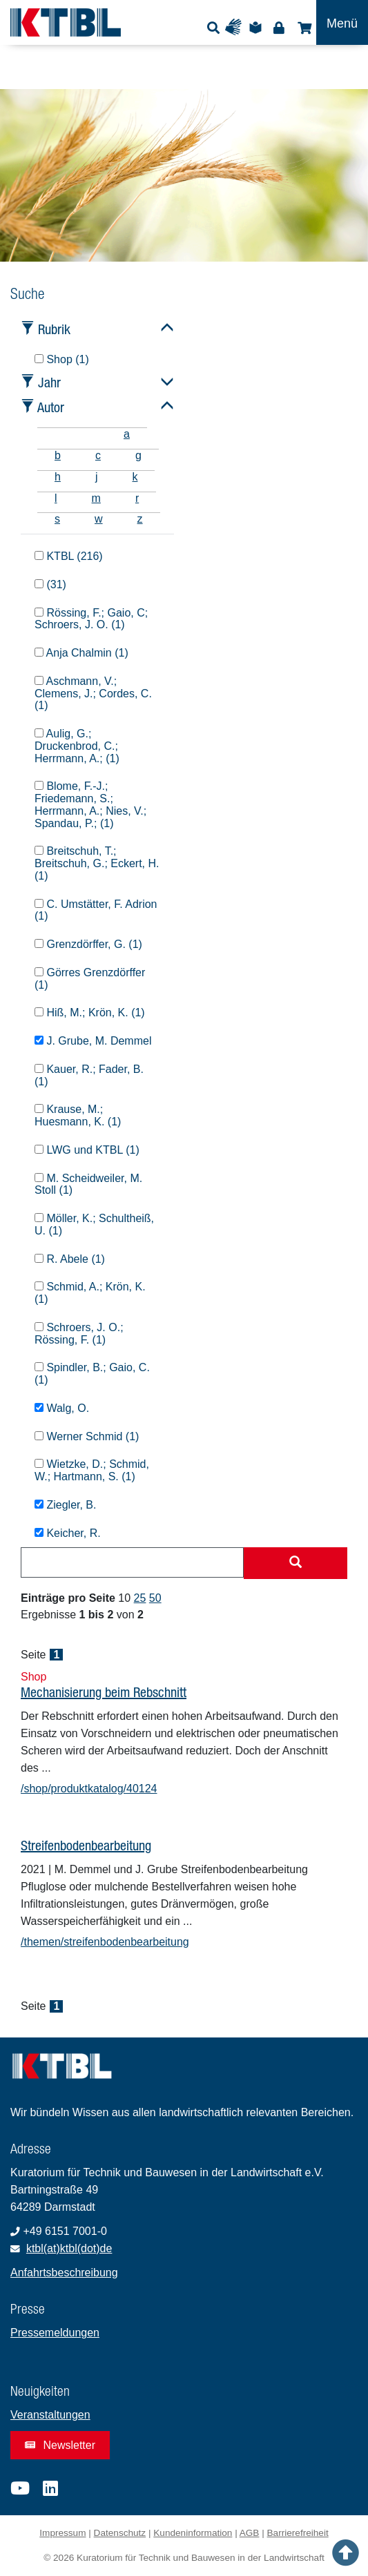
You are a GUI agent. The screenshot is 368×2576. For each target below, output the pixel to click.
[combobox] (132, 1562)
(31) (50, 584)
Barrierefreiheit (298, 2533)
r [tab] (137, 498)
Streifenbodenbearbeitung (86, 1845)
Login (279, 27)
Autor (50, 407)
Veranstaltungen (50, 2415)
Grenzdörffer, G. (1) (88, 944)
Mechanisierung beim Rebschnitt (103, 1692)
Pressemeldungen (54, 2332)
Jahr (49, 382)
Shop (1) (62, 359)
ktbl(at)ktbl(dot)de (69, 2248)
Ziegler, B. (65, 1505)
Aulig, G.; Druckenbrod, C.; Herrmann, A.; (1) (77, 746)
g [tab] (138, 455)
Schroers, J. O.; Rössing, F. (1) (79, 1333)
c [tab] (98, 455)
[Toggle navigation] (342, 22)
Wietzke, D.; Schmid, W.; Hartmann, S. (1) (92, 1470)
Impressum (62, 2533)
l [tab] (56, 498)
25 (140, 1598)
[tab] (54, 434)
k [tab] (134, 477)
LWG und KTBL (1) (87, 1150)
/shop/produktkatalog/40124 (89, 1788)
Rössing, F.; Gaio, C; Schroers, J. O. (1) (91, 619)
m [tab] (96, 498)
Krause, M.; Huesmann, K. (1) (78, 1115)
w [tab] (99, 519)
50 (155, 1598)
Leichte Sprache (258, 27)
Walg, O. (62, 1408)
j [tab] (96, 477)
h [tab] (58, 477)
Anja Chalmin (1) (81, 653)
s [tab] (57, 519)
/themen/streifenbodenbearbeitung (105, 1942)
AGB (250, 2533)
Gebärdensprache (236, 27)
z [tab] (140, 519)
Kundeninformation (192, 2533)
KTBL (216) (69, 556)
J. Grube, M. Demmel (93, 1041)
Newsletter (60, 2445)
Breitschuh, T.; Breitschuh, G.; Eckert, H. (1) (97, 863)
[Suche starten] (295, 1563)
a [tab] (127, 434)
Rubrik (54, 329)
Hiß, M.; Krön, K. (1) (90, 1012)
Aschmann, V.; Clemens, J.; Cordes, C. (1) (93, 693)
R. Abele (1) (70, 1259)
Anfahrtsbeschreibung (64, 2272)
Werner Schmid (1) (87, 1436)
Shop (303, 27)
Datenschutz (120, 2533)
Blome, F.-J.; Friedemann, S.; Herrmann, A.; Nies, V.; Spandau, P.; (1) (90, 804)
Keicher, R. (68, 1533)
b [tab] (58, 455)
